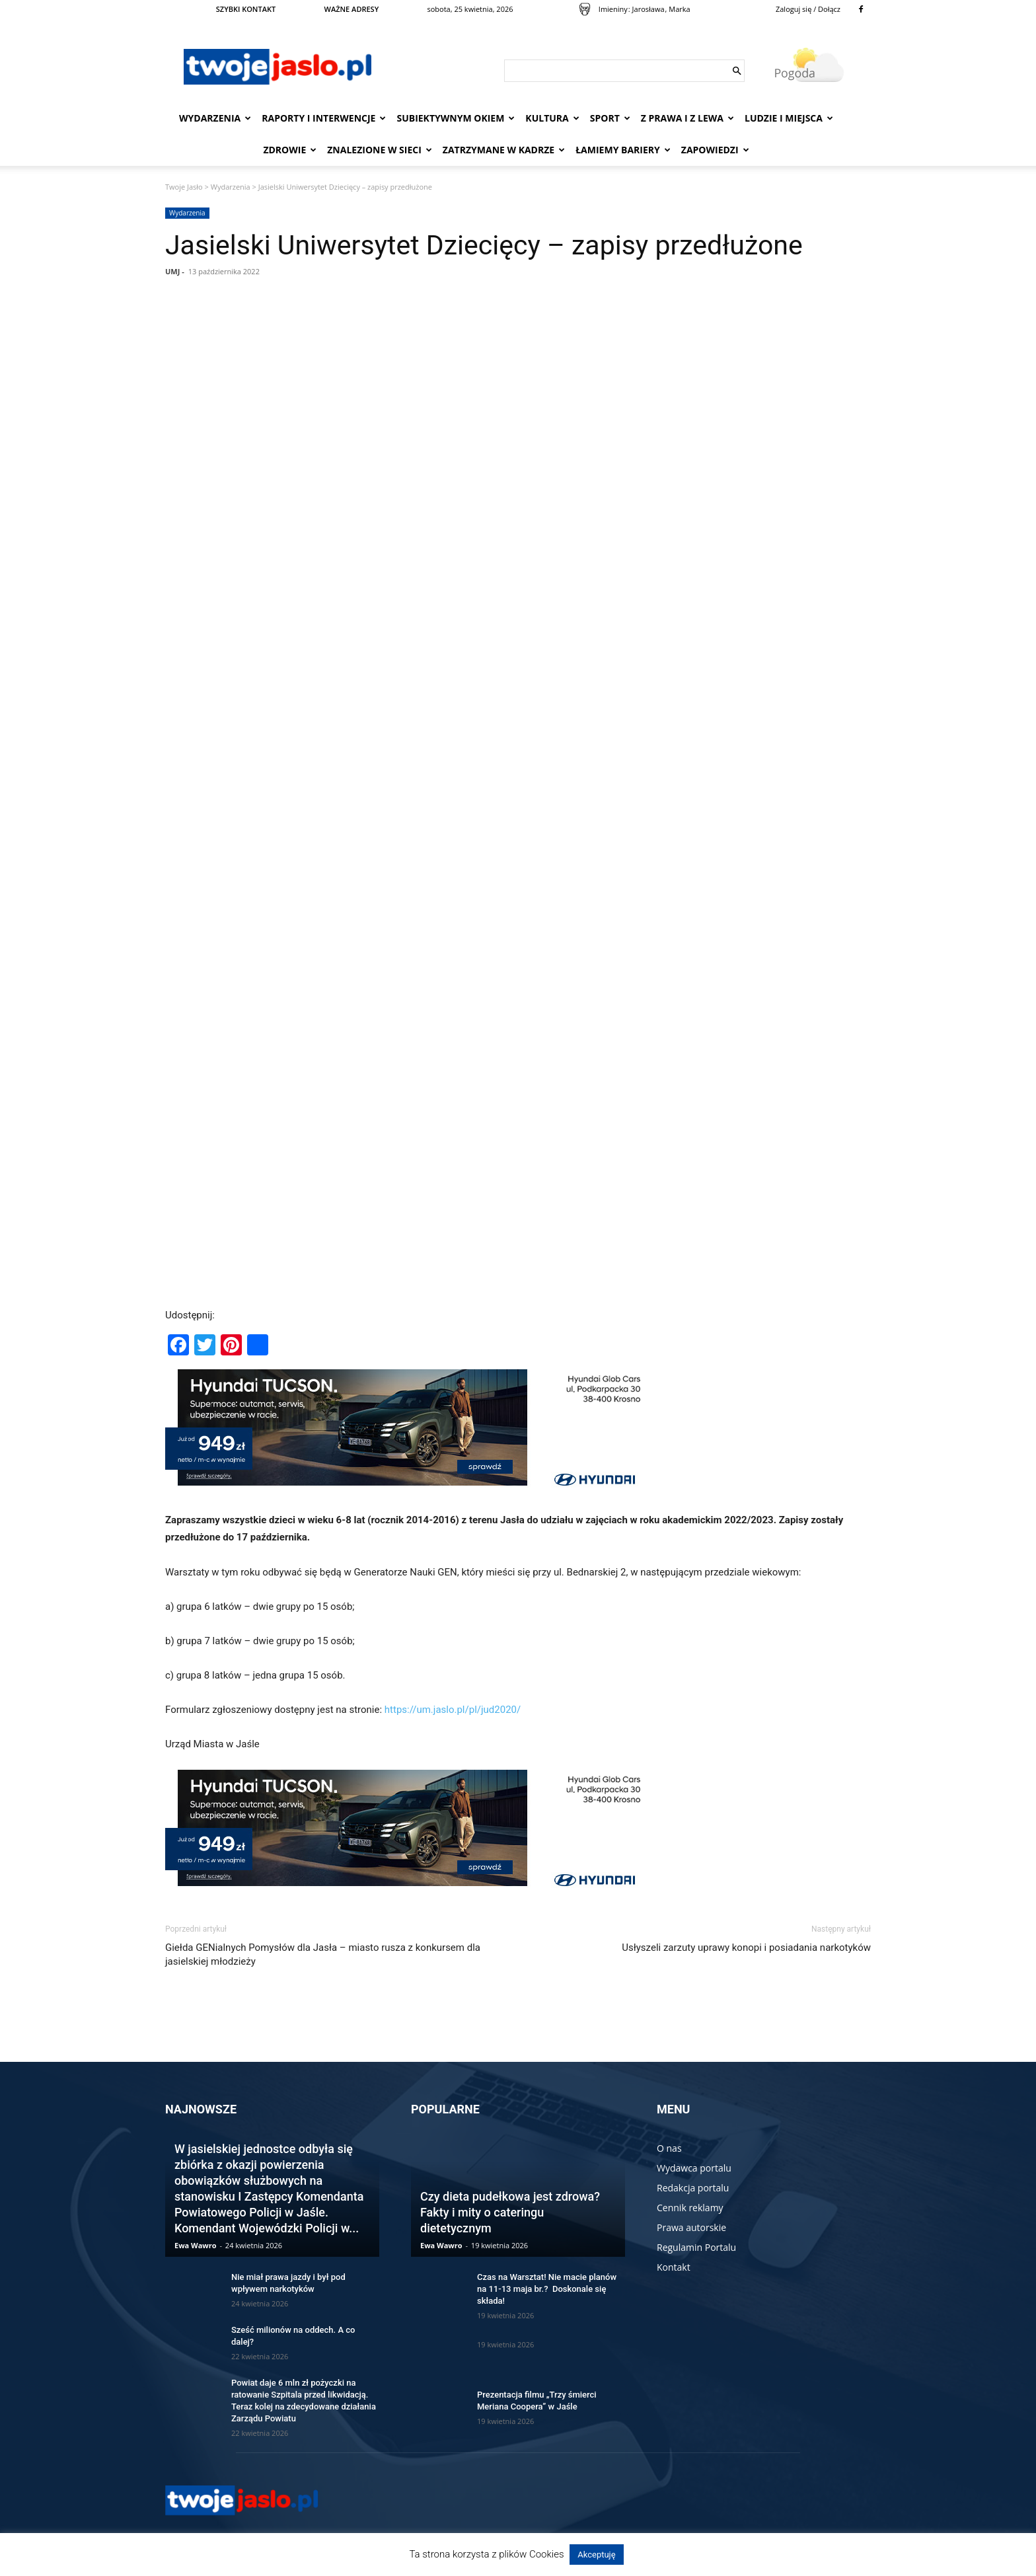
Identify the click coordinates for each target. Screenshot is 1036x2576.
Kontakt (673, 2267)
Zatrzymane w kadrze (504, 149)
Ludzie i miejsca (789, 118)
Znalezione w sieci (379, 149)
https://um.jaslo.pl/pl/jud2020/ (453, 1710)
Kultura (552, 118)
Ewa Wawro (195, 2245)
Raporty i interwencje (324, 118)
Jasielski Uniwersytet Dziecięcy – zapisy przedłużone (484, 245)
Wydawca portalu (694, 2168)
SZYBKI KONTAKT (246, 9)
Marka (679, 9)
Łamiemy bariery (623, 149)
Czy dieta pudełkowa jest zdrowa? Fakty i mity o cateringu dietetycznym (510, 2212)
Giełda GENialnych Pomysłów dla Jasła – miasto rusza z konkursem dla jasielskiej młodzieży (322, 1954)
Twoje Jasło (184, 187)
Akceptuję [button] (596, 2554)
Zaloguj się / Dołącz (808, 9)
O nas (669, 2148)
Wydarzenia (215, 118)
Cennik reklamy (690, 2207)
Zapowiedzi (715, 149)
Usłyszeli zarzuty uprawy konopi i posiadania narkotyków (746, 1947)
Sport (610, 118)
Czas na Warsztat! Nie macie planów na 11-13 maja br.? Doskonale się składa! (546, 2289)
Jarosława (648, 9)
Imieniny (613, 9)
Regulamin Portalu (696, 2247)
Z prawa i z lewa (687, 118)
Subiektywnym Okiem (455, 118)
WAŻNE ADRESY (351, 9)
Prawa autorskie (691, 2227)
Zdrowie (289, 149)
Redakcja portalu (693, 2187)
